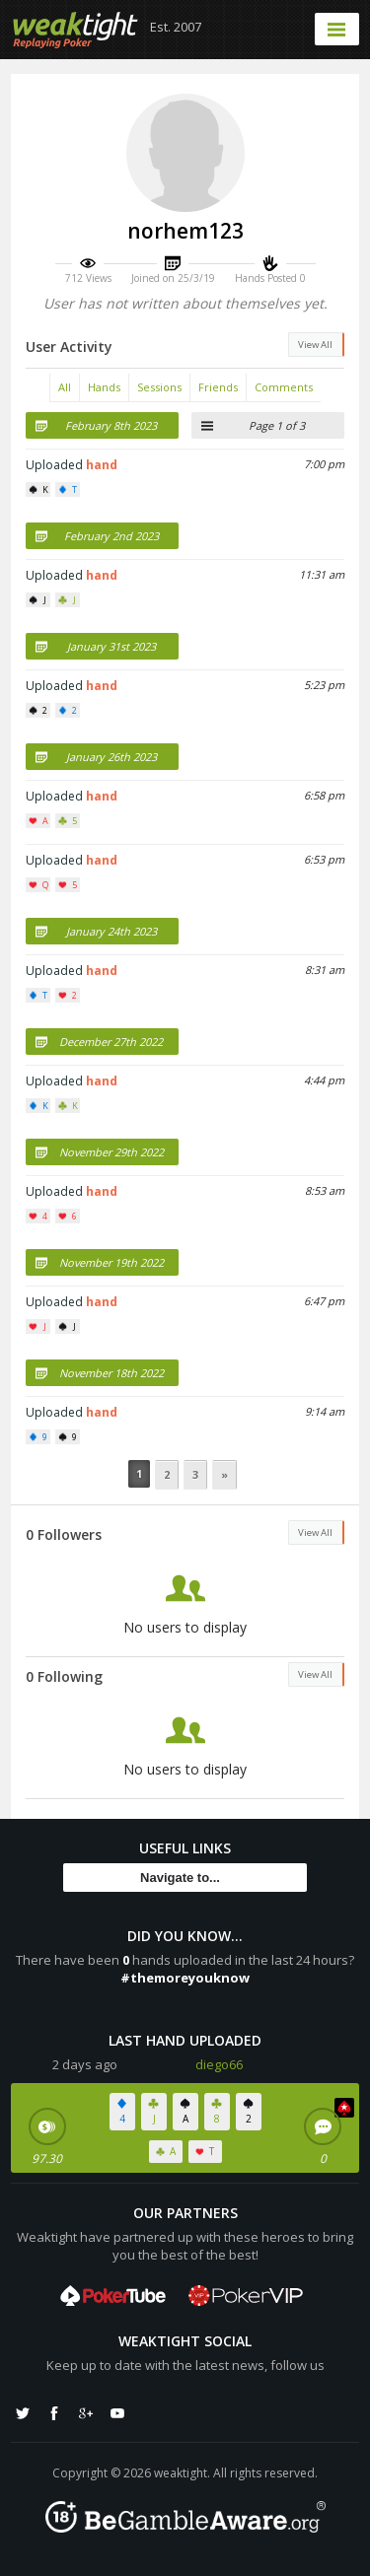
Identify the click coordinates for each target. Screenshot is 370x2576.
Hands (104, 387)
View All (315, 344)
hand (101, 464)
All (64, 387)
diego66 (219, 2064)
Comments (284, 387)
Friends (218, 387)
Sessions (159, 387)
